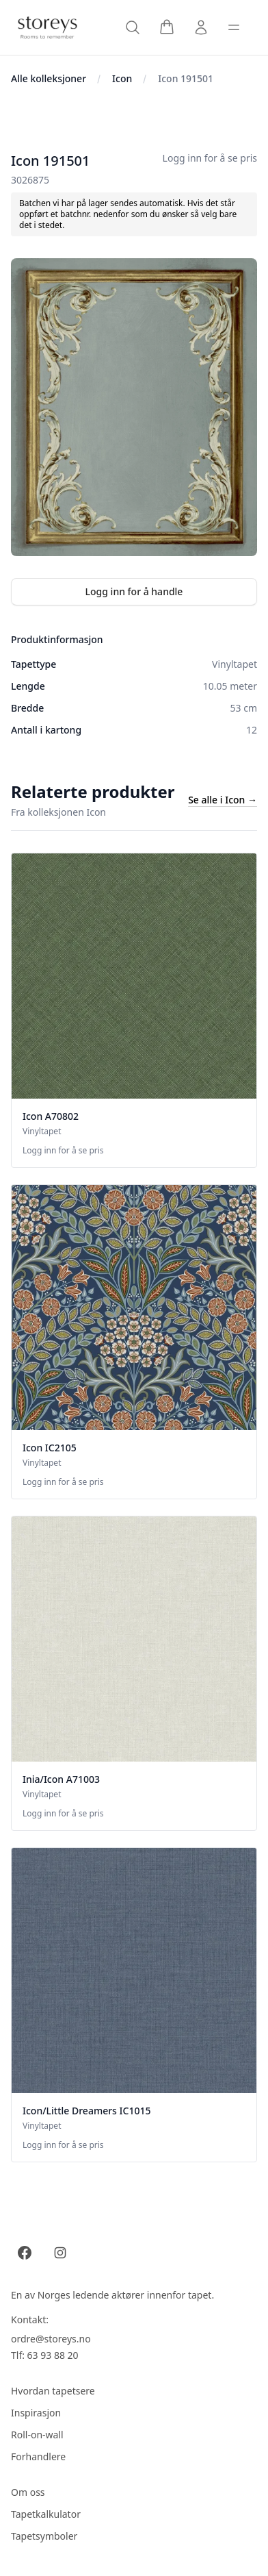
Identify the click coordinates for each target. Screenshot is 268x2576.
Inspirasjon (36, 2412)
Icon (122, 78)
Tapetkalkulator (46, 2514)
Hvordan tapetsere (53, 2390)
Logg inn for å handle (134, 591)
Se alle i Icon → (222, 799)
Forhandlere (38, 2456)
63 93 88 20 (53, 2355)
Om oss (28, 2492)
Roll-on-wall (37, 2434)
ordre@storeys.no (51, 2338)
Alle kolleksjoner (48, 78)
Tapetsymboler (44, 2535)
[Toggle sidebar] (233, 27)
